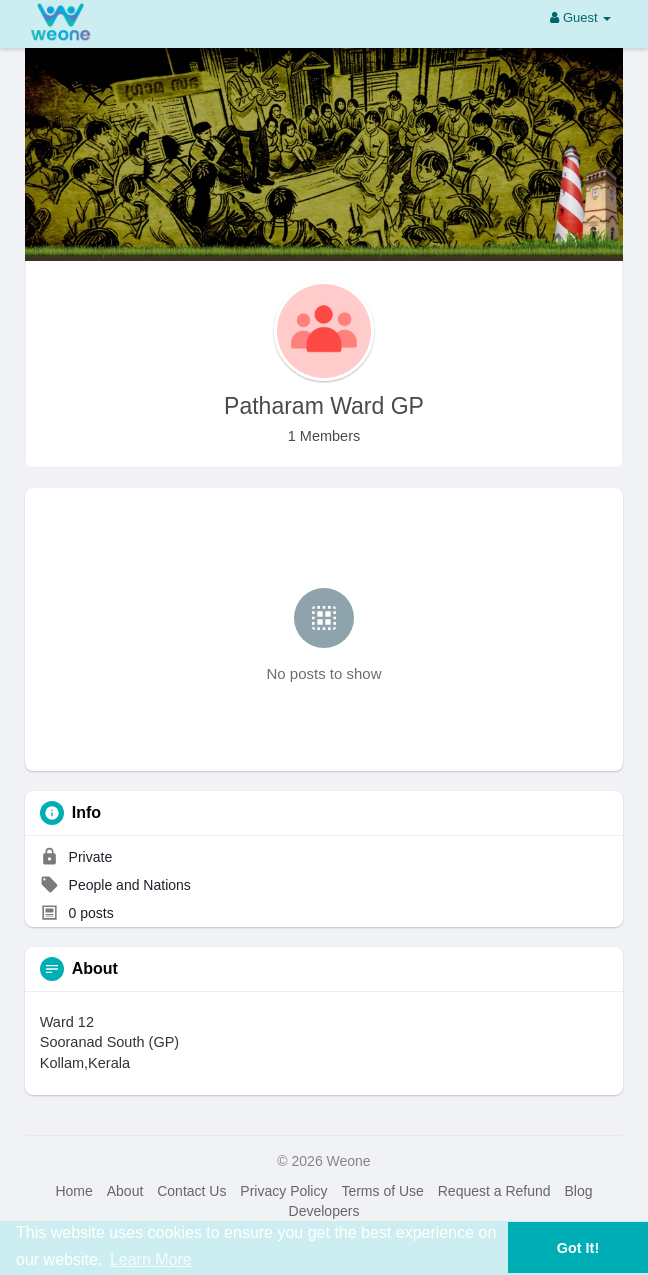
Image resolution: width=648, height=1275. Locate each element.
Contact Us (191, 1191)
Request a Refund (494, 1191)
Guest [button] (580, 17)
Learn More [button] (151, 1259)
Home (73, 1191)
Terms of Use (382, 1191)
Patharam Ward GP (324, 406)
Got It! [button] (578, 1248)
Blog (578, 1191)
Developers (324, 1211)
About (125, 1191)
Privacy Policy (283, 1191)
